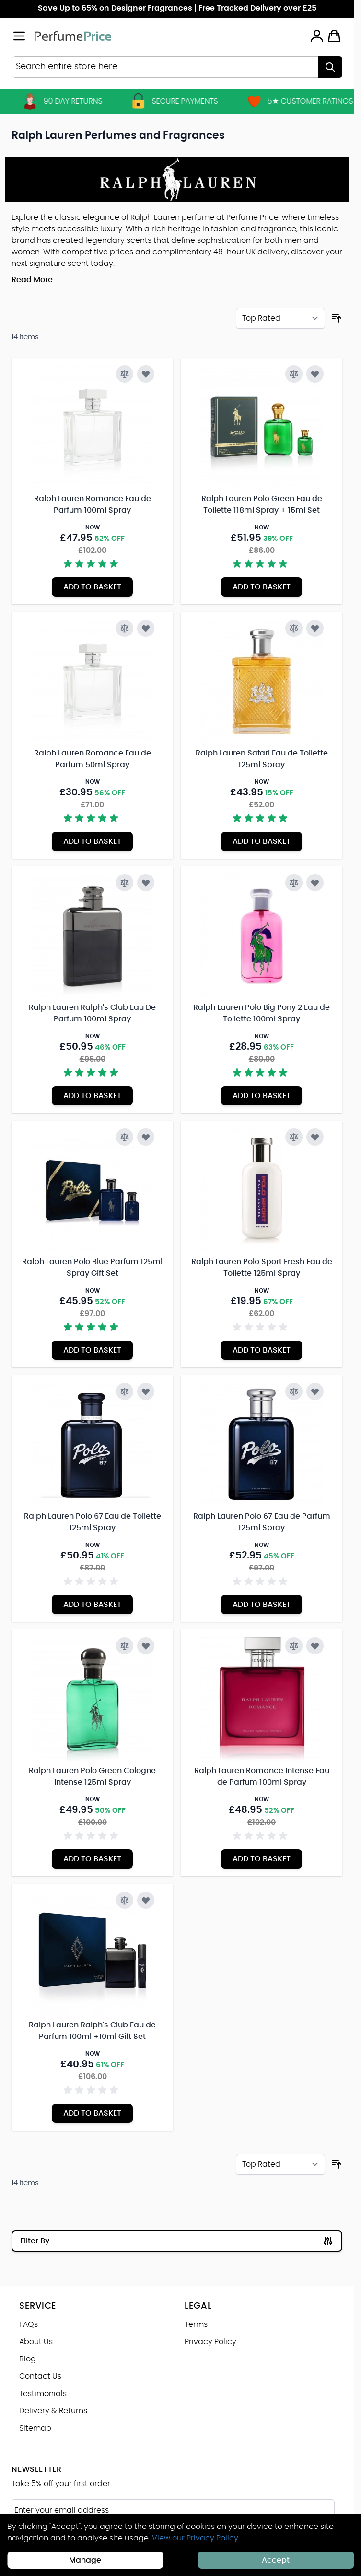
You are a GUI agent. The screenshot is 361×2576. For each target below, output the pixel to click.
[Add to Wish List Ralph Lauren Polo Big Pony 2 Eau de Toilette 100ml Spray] (315, 882)
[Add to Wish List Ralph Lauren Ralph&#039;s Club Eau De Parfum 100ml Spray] (145, 882)
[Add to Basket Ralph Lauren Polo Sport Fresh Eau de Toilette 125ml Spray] (261, 1350)
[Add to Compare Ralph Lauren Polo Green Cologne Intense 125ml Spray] (124, 1645)
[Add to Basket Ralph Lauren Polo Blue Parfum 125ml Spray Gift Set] (92, 1350)
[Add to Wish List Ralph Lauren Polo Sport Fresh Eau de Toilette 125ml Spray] (315, 1137)
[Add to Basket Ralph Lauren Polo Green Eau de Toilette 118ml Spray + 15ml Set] (261, 587)
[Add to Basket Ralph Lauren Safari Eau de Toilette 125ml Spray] (261, 841)
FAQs (28, 2324)
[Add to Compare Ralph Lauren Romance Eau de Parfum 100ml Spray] (124, 374)
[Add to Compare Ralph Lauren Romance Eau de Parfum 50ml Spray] (124, 628)
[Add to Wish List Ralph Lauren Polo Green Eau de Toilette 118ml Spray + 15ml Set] (315, 374)
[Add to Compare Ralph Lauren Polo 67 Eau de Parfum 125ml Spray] (294, 1391)
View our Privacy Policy (195, 2538)
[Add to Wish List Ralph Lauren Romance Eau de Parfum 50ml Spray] (145, 628)
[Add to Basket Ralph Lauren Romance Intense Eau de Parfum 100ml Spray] (261, 1859)
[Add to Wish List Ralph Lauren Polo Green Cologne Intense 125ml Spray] (145, 1645)
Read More (32, 280)
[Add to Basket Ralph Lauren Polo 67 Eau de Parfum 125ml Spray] (261, 1604)
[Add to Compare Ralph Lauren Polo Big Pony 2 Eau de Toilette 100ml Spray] (294, 882)
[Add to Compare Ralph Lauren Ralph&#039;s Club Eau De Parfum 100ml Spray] (124, 882)
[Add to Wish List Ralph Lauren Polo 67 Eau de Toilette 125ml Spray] (145, 1391)
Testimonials (43, 2393)
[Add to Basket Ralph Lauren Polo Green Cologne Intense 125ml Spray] (92, 1859)
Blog (27, 2359)
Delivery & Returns (53, 2411)
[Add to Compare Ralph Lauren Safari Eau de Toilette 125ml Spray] (294, 628)
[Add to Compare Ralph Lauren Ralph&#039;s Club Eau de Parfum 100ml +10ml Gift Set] (124, 1900)
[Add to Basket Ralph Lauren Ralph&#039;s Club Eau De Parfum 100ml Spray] (92, 1095)
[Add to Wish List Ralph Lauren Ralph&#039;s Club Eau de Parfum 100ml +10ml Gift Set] (145, 1900)
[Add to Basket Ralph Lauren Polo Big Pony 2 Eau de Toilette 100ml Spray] (261, 1095)
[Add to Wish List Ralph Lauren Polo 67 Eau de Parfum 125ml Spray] (315, 1391)
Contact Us (40, 2376)
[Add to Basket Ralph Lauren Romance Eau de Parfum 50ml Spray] (92, 841)
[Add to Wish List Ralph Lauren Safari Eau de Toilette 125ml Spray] (315, 628)
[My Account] (317, 36)
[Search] (330, 67)
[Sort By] (280, 318)
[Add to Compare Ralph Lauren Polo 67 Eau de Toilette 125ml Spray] (124, 1391)
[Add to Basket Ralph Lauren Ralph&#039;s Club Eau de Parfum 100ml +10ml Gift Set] (92, 2113)
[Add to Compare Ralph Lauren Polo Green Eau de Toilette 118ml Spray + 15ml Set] (294, 374)
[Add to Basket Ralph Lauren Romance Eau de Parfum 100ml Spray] (92, 587)
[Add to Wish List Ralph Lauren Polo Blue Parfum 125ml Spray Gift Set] (145, 1137)
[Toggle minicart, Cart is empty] (334, 36)
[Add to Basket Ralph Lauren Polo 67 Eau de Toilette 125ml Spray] (92, 1604)
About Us (36, 2342)
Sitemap (35, 2428)
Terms (196, 2324)
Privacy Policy (210, 2342)
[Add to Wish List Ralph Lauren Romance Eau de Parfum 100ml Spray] (145, 374)
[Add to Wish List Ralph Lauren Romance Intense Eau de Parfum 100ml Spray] (315, 1645)
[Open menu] (19, 36)
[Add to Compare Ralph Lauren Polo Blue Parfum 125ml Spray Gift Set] (124, 1137)
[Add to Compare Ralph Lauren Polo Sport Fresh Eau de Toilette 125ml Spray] (294, 1137)
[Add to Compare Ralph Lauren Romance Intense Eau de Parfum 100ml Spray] (294, 1645)
